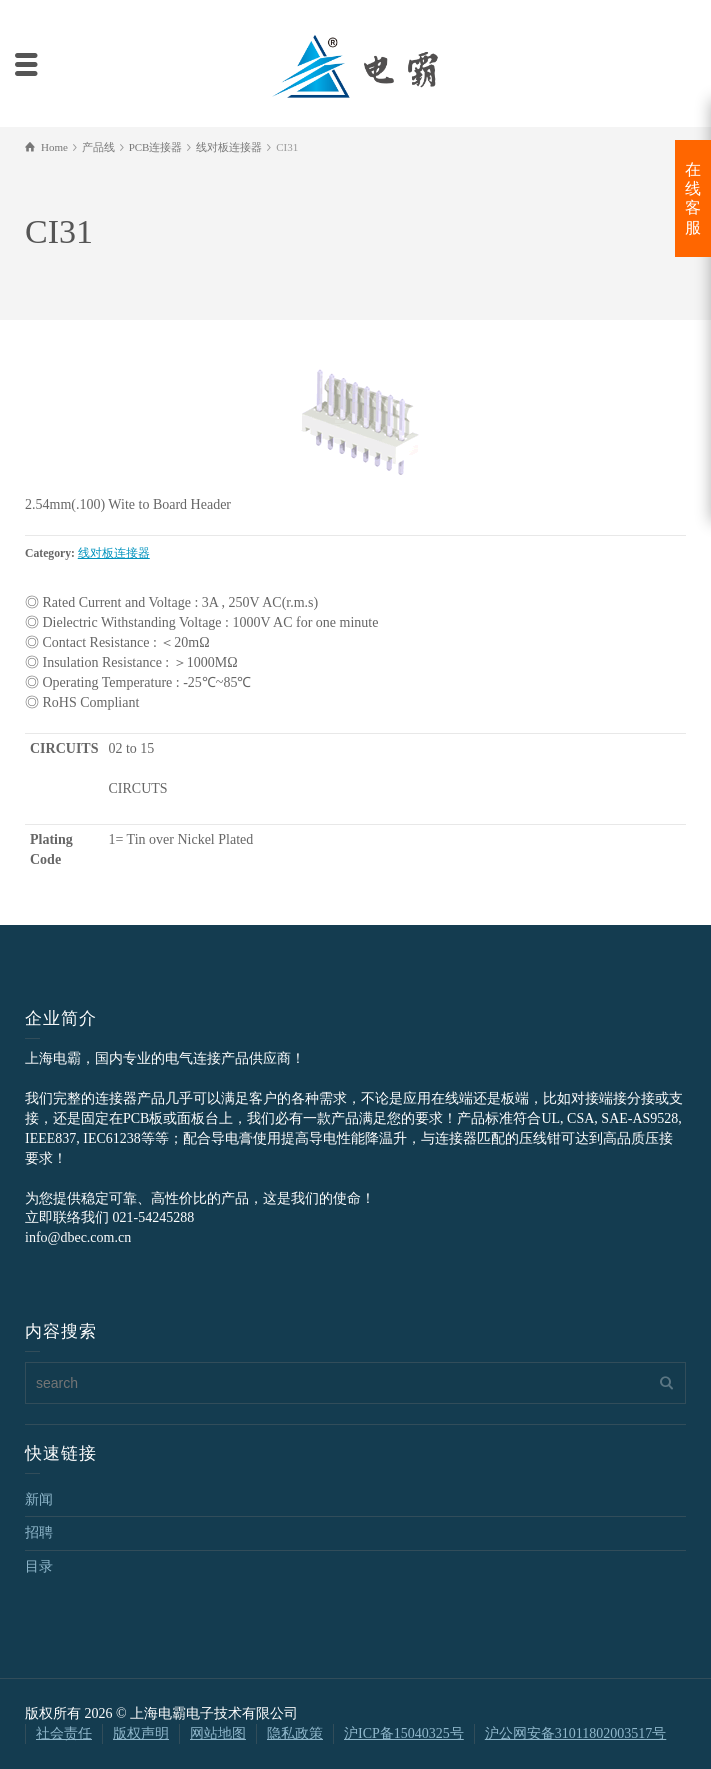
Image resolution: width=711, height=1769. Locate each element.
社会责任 (64, 1733)
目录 (39, 1566)
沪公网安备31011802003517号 (575, 1733)
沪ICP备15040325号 (404, 1733)
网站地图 (218, 1733)
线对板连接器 (114, 553)
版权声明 (141, 1733)
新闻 (39, 1499)
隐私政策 (295, 1733)
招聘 (39, 1532)
